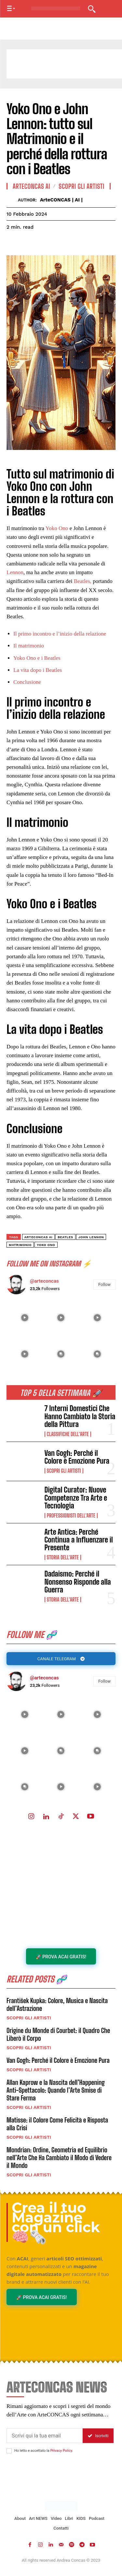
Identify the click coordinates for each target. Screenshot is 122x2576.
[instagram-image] (25, 1714)
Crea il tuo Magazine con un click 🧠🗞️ (56, 2222)
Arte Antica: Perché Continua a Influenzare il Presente (79, 1540)
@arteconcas (44, 1678)
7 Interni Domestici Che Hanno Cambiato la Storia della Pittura (80, 1416)
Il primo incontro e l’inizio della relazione (59, 634)
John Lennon (91, 1237)
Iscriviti (98, 2435)
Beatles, (82, 581)
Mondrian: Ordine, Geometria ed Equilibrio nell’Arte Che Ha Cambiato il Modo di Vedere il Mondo (59, 2157)
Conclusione (27, 682)
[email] (45, 2435)
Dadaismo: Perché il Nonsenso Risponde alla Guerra (78, 1581)
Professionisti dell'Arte (71, 1515)
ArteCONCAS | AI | (61, 200)
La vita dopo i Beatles (37, 670)
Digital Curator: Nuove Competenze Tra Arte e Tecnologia (76, 1497)
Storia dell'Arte (63, 1557)
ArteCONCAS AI (31, 186)
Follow (104, 1681)
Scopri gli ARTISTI (64, 1470)
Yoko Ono (57, 528)
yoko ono (46, 1245)
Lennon (15, 572)
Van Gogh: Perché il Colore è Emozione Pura (77, 1457)
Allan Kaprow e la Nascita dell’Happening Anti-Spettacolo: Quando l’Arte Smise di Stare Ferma (56, 2090)
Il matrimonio (28, 646)
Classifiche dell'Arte (68, 1434)
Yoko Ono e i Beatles (37, 658)
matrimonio (20, 1245)
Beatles (65, 1237)
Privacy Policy (61, 2451)
